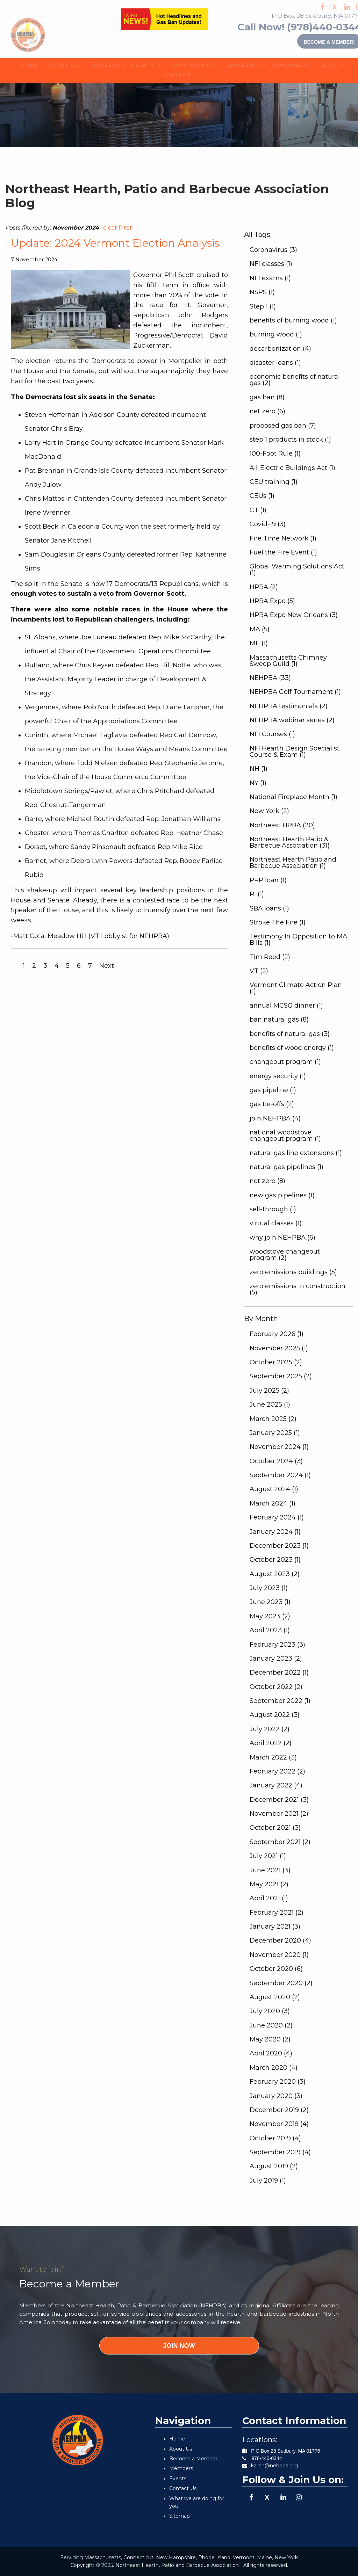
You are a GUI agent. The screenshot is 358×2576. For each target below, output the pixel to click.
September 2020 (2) (281, 1983)
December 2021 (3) (279, 1800)
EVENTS (140, 65)
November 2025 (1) (279, 1348)
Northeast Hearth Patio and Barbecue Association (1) (293, 863)
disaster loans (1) (275, 363)
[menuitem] (27, 65)
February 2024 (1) (277, 1517)
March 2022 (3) (273, 1757)
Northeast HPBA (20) (282, 825)
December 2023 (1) (279, 1546)
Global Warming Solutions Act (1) (297, 569)
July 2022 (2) (269, 1729)
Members (181, 2468)
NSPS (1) (262, 292)
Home (177, 2439)
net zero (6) (267, 411)
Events (177, 2478)
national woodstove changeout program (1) (285, 1135)
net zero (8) (267, 1181)
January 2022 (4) (276, 1785)
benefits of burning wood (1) (293, 320)
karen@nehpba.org (274, 2465)
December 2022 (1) (279, 1672)
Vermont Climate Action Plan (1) (296, 988)
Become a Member (193, 2458)
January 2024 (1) (275, 1532)
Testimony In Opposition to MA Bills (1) (298, 939)
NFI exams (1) (270, 278)
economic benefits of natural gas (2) (295, 380)
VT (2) (259, 971)
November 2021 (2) (279, 1813)
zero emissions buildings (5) (293, 1272)
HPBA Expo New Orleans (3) (294, 615)
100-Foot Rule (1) (275, 453)
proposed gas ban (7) (283, 425)
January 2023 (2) (276, 1658)
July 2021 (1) (268, 1856)
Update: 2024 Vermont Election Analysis (115, 243)
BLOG (327, 65)
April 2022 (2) (271, 1743)
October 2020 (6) (276, 1969)
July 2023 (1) (269, 1588)
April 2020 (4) (271, 2053)
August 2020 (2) (275, 1997)
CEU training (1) (274, 482)
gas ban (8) (267, 397)
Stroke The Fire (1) (278, 922)
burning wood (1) (276, 334)
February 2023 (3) (277, 1644)
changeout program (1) (285, 1062)
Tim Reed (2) (270, 957)
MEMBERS (102, 65)
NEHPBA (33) (270, 678)
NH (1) (258, 768)
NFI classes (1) (271, 264)
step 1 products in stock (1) (290, 439)
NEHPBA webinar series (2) (292, 720)
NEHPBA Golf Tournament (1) (295, 692)
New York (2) (269, 811)
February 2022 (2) (277, 1771)
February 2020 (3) (278, 2081)
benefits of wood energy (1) (292, 1048)
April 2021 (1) (269, 1898)
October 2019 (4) (275, 2138)
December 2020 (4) (280, 1940)
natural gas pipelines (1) (286, 1167)
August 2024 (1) (274, 1489)
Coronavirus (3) (273, 250)
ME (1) (259, 643)
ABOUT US (60, 65)
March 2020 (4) (274, 2067)
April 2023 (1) (270, 1630)
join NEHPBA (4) (275, 1118)
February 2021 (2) (276, 1912)
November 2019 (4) (279, 2124)
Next (106, 966)
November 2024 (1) (279, 1447)
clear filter (117, 227)
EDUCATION (239, 65)
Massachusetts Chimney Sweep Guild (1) (288, 661)
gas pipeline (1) (273, 1090)
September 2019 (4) (280, 2152)
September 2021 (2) (280, 1842)
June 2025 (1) (270, 1404)
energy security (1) (278, 1076)
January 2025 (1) (275, 1433)
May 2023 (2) (270, 1616)
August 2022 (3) (275, 1715)
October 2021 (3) (275, 1827)
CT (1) (258, 510)
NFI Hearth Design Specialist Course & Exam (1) (294, 752)
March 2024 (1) (272, 1503)
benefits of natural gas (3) (290, 1034)
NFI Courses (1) (272, 734)
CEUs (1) (262, 496)
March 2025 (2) (273, 1419)
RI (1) (257, 894)
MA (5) (260, 629)
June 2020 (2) (271, 2025)
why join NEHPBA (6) (282, 1237)
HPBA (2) (264, 587)
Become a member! (315, 41)
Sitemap (179, 2516)
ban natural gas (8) (279, 1019)
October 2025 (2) (276, 1362)
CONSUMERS (288, 65)
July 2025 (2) (269, 1390)
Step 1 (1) (263, 306)
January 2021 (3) (275, 1926)
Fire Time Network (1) (283, 538)
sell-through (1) (273, 1209)
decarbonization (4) (280, 349)
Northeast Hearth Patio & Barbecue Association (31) (290, 842)
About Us (180, 2449)
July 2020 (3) (270, 2011)
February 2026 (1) (276, 1334)
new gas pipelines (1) (282, 1195)
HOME (27, 65)
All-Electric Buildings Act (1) (292, 468)
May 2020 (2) (270, 2039)
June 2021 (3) (270, 1870)
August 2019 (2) (274, 2166)
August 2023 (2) (275, 1574)
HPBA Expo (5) (272, 601)
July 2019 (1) (268, 2180)
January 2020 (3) (276, 2096)
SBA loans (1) (269, 908)
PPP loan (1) (268, 880)
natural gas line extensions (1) (296, 1153)
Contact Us (182, 2488)
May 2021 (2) (269, 1884)
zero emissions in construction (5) (297, 1289)
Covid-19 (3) (268, 524)
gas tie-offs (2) (272, 1104)
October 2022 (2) (276, 1687)
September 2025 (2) (281, 1376)
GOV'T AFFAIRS (187, 65)
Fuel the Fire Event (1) (283, 552)
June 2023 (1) (270, 1602)
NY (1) (258, 783)
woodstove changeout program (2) (285, 1255)
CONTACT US (177, 75)
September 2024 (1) (280, 1475)
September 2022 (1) (280, 1701)
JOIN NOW (179, 2345)
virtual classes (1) (276, 1223)
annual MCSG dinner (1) (286, 1005)
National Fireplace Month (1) (293, 797)
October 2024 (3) (276, 1461)
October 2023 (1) (275, 1559)
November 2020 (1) (279, 1955)
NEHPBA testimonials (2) (289, 706)
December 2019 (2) (279, 2110)
